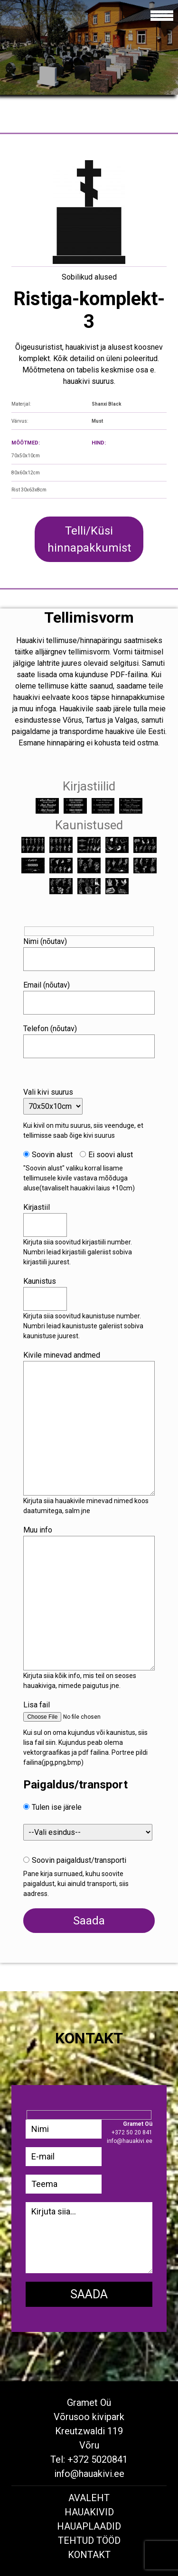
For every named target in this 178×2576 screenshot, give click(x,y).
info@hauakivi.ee (89, 2473)
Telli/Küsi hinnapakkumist (89, 539)
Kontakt (89, 2554)
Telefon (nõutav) (50, 1028)
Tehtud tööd (89, 2540)
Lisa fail (36, 1704)
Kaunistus (39, 1281)
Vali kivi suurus (48, 1092)
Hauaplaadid (89, 2526)
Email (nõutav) (46, 984)
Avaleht (89, 2497)
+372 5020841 (97, 2459)
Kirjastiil (36, 1207)
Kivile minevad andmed (61, 1355)
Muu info (37, 1529)
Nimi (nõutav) (45, 941)
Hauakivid (89, 2512)
